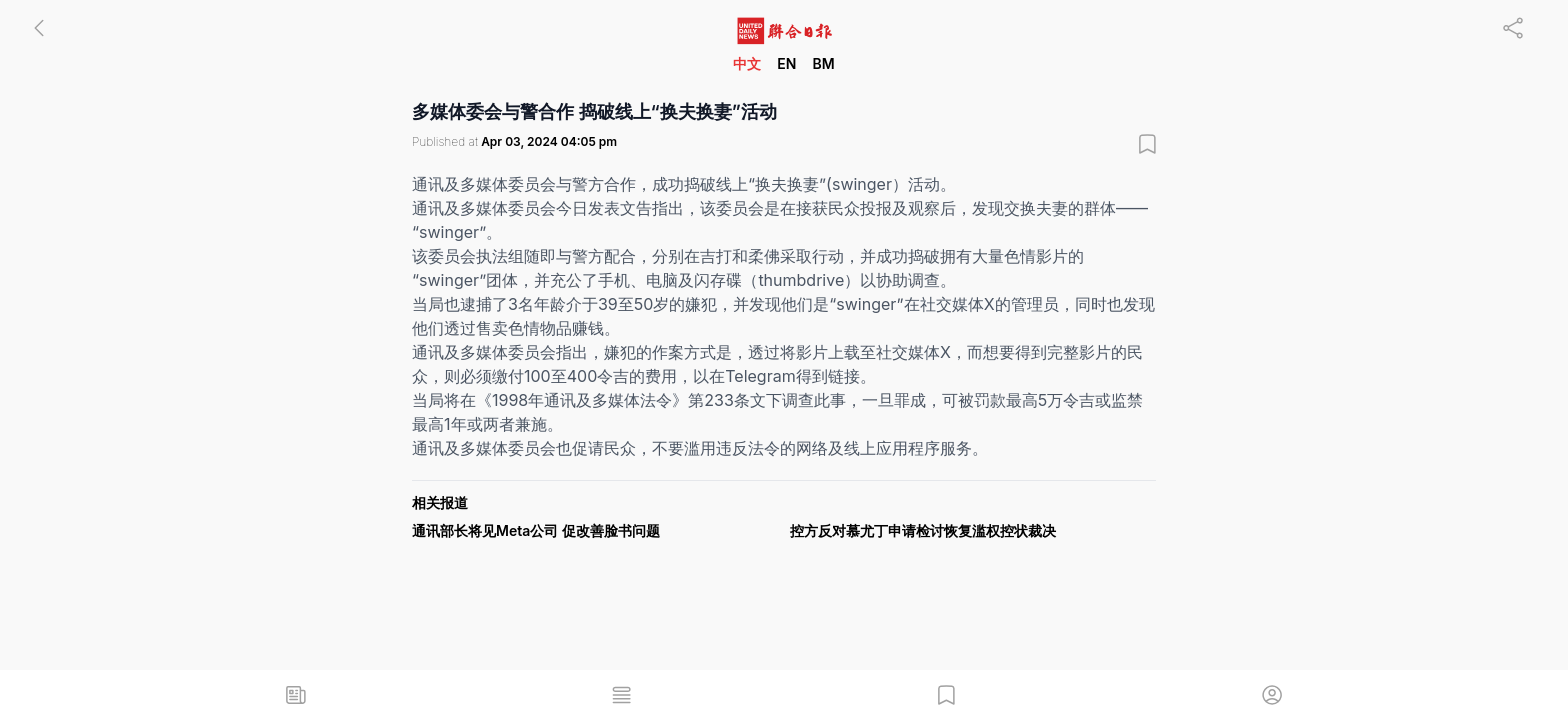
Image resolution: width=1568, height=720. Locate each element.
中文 (747, 63)
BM (823, 63)
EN (786, 63)
